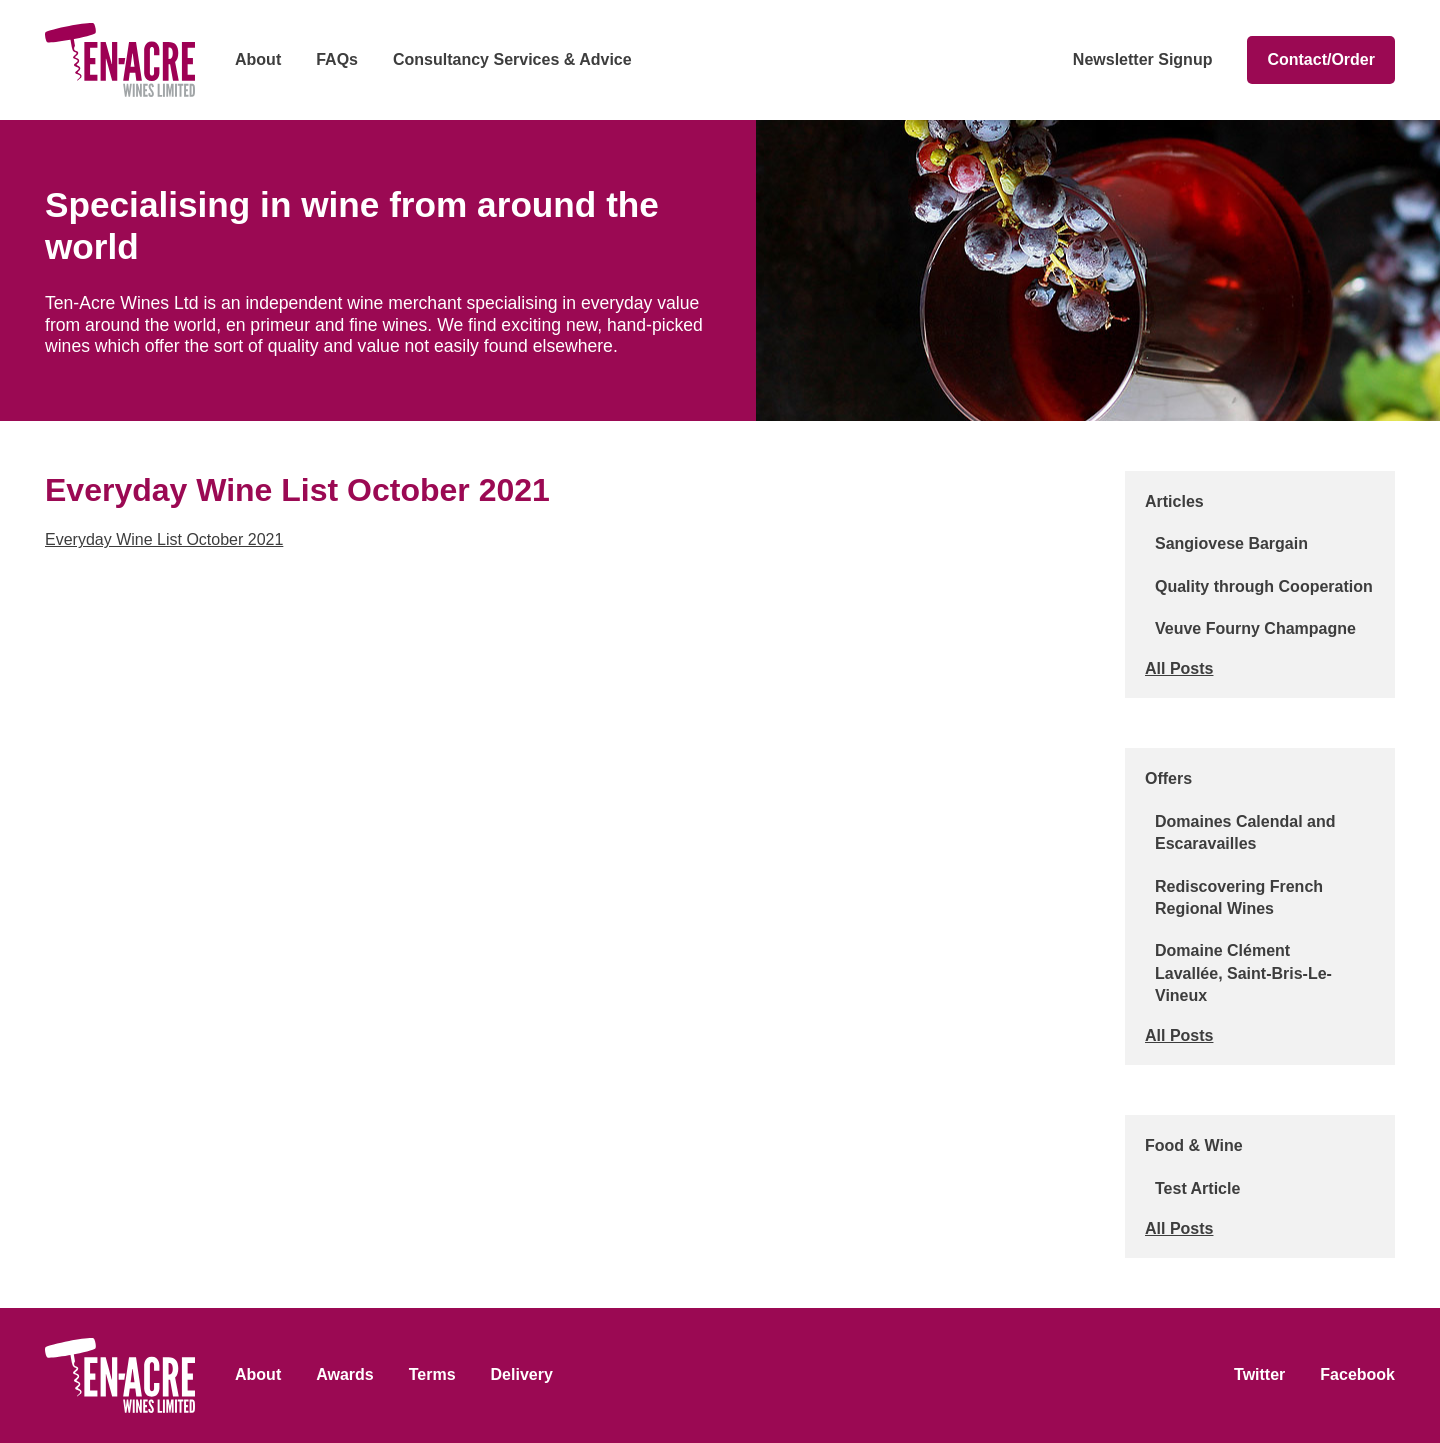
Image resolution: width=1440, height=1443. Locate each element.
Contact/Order (1321, 59)
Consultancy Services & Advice (512, 59)
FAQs (337, 59)
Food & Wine (1194, 1145)
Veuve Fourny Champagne (1255, 628)
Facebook (1357, 1374)
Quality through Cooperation (1264, 586)
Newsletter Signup (1143, 59)
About (258, 59)
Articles (1174, 501)
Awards (345, 1374)
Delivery (522, 1374)
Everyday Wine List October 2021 (164, 539)
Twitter (1259, 1374)
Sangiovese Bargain (1231, 543)
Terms (432, 1374)
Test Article (1197, 1188)
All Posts (1179, 668)
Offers (1168, 778)
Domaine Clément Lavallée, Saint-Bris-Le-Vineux (1243, 973)
